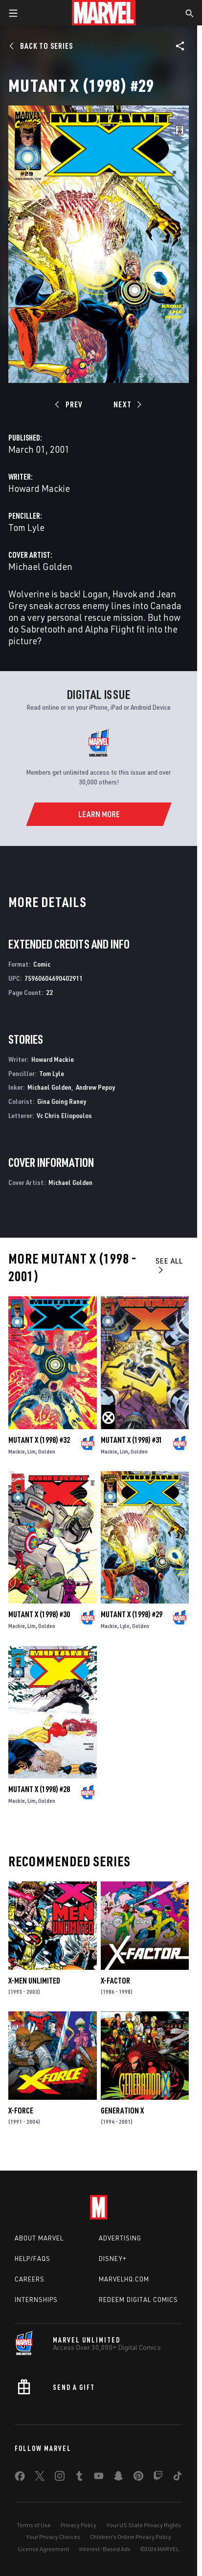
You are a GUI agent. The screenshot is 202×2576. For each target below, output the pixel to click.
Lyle (125, 1625)
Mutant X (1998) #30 (39, 1614)
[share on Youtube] (99, 2478)
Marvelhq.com (124, 2279)
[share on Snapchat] (118, 2478)
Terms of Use (34, 2525)
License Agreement (43, 2549)
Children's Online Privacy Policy (130, 2536)
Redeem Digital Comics (138, 2299)
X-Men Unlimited (34, 1980)
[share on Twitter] (40, 2478)
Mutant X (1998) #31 (131, 1440)
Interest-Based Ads (105, 2549)
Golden (46, 1451)
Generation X (122, 2110)
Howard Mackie (39, 488)
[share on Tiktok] (177, 2478)
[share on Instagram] (60, 2478)
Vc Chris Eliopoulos (64, 1115)
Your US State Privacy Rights (143, 2525)
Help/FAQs (32, 2258)
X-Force (20, 2110)
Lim (31, 1451)
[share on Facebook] (20, 2478)
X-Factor (115, 1980)
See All (169, 1265)
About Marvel (39, 2238)
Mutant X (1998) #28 (39, 1789)
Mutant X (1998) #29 (131, 1614)
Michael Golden (40, 566)
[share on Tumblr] (79, 2478)
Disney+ (113, 2258)
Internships (36, 2299)
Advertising (120, 2238)
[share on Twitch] (158, 2478)
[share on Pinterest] (138, 2478)
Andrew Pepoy (95, 1087)
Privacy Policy (78, 2525)
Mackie (16, 1451)
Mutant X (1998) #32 (39, 1440)
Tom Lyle (26, 527)
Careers (30, 2279)
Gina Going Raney (61, 1101)
